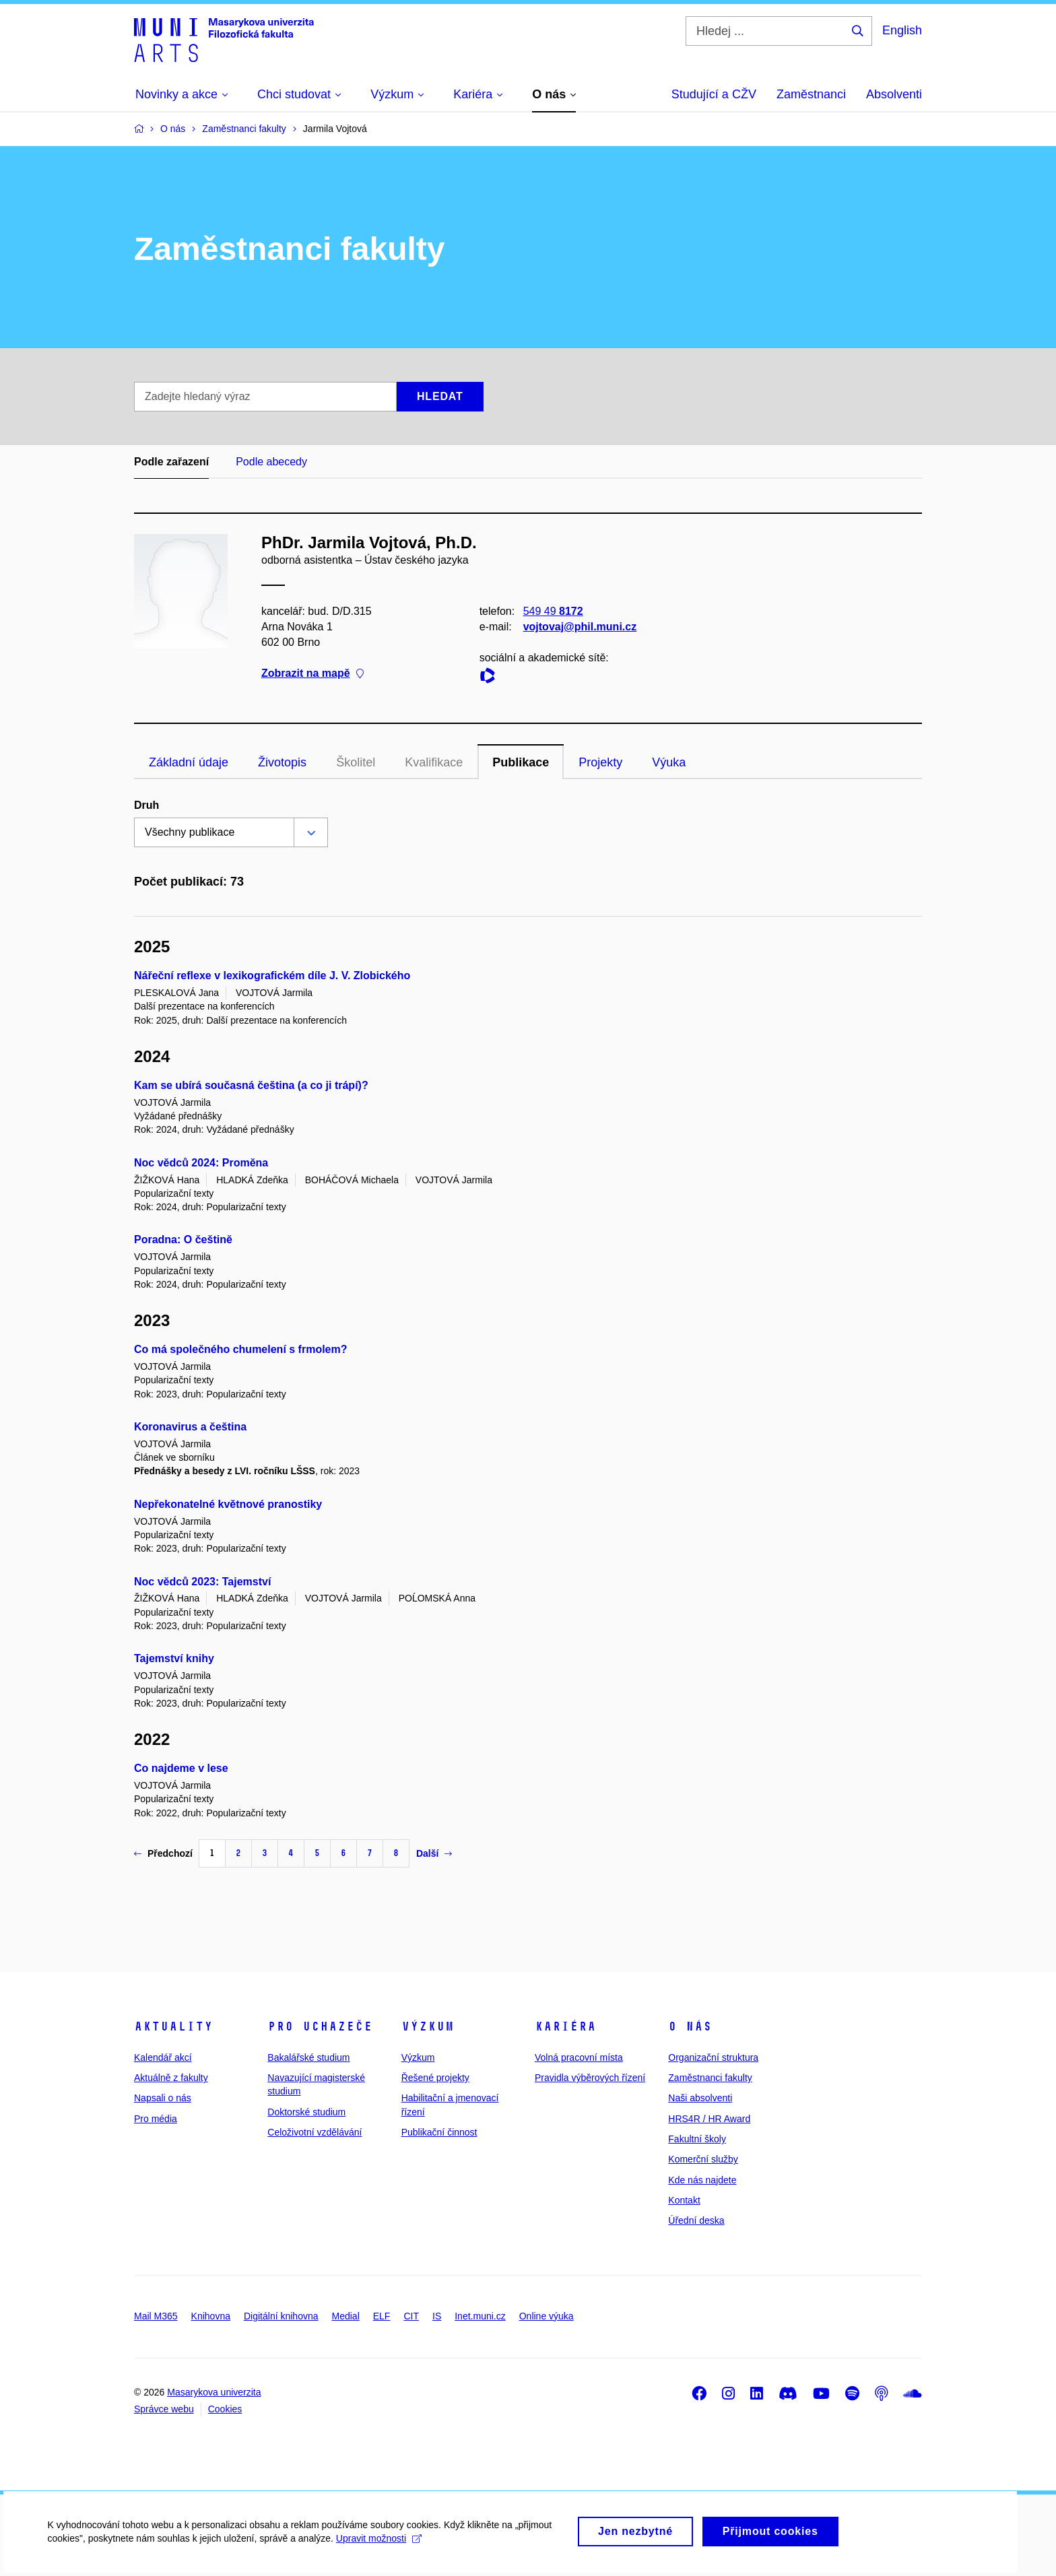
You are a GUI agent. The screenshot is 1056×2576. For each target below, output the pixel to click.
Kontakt (684, 2200)
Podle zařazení (171, 461)
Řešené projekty (435, 2077)
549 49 (553, 611)
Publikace (520, 762)
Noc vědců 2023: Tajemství (202, 1581)
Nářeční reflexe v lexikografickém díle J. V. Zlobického (272, 975)
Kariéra (565, 2026)
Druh (146, 805)
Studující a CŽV (713, 94)
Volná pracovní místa (579, 2057)
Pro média (155, 2118)
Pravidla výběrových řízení (590, 2077)
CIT (411, 2316)
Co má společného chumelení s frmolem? (241, 1349)
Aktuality (173, 2026)
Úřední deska (696, 2220)
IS (436, 2316)
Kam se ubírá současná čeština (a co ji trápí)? (251, 1085)
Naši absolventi (700, 2097)
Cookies (225, 2409)
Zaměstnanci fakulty (710, 2077)
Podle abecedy (271, 461)
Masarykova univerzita (214, 2392)
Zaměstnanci (811, 94)
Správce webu (164, 2409)
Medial (346, 2316)
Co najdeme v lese (181, 1768)
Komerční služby (702, 2159)
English (902, 30)
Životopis (282, 762)
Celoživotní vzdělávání (314, 2132)
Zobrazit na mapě (312, 674)
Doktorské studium (306, 2112)
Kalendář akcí (163, 2057)
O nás (690, 2026)
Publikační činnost (439, 2132)
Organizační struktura (713, 2057)
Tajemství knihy (174, 1658)
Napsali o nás (162, 2097)
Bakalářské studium (308, 2057)
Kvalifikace (434, 762)
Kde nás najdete (702, 2180)
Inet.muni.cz (480, 2316)
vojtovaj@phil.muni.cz (580, 626)
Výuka (669, 762)
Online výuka (546, 2316)
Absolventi (894, 94)
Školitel (355, 762)
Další (434, 1853)
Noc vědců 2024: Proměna (201, 1162)
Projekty (600, 762)
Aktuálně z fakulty (171, 2077)
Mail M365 (156, 2316)
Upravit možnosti (378, 2549)
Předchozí (163, 1853)
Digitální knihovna (281, 2316)
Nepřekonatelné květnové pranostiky (228, 1504)
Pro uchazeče (319, 2026)
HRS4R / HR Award (709, 2118)
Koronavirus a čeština (190, 1426)
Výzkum (427, 2026)
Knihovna (210, 2316)
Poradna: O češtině (183, 1239)
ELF (382, 2316)
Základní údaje (188, 762)
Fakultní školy (697, 2139)
